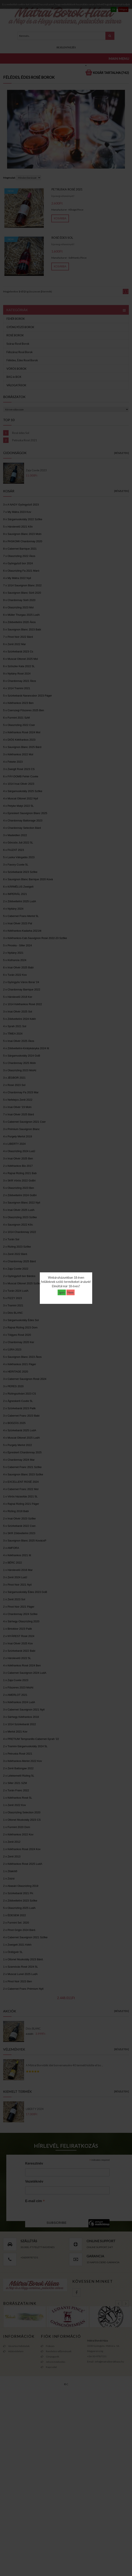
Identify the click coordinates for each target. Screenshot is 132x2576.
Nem (70, 1292)
